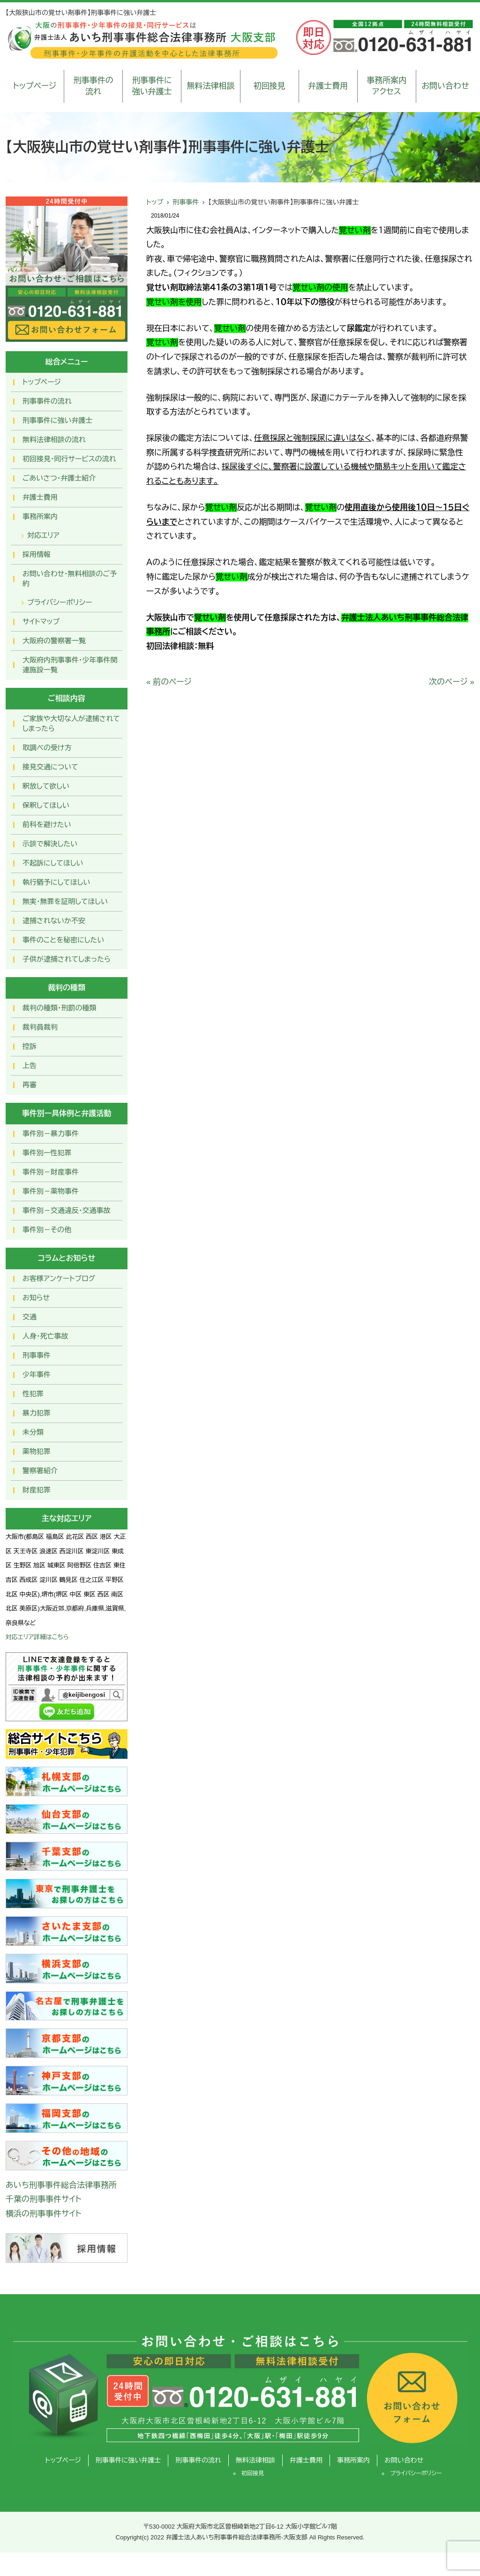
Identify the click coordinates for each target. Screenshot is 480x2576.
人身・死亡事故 (45, 1336)
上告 (29, 1066)
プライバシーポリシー (59, 602)
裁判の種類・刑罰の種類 (59, 1008)
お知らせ (36, 1298)
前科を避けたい (46, 825)
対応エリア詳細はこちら (37, 1637)
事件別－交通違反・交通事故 (66, 1210)
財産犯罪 (36, 1490)
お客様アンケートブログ (58, 1278)
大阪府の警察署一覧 (54, 641)
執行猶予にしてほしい (56, 882)
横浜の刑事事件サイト (44, 2213)
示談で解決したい (49, 844)
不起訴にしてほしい (52, 863)
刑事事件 (185, 202)
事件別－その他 (46, 1230)
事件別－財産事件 (50, 1172)
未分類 (33, 1432)
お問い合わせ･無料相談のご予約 (69, 579)
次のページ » (451, 682)
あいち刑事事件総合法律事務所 (61, 2185)
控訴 (29, 1046)
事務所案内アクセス (386, 86)
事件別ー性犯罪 (46, 1153)
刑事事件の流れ (93, 86)
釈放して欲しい (45, 786)
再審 (29, 1085)
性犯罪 (33, 1394)
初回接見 (269, 86)
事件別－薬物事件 (50, 1191)
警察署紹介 (40, 1471)
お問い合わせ (445, 86)
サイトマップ (41, 621)
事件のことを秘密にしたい (63, 940)
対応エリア (43, 535)
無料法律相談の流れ (54, 440)
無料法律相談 (210, 86)
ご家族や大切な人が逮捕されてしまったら (71, 723)
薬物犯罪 (36, 1451)
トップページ (35, 86)
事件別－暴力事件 (50, 1133)
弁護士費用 (328, 86)
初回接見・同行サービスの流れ (69, 459)
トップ (154, 202)
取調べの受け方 (46, 748)
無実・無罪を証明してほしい (65, 901)
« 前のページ (169, 682)
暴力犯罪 (36, 1413)
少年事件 (36, 1374)
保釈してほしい (45, 805)
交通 (29, 1317)
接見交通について (50, 767)
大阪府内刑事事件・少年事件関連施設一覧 (70, 665)
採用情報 (36, 554)
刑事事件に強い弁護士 (152, 86)
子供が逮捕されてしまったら (66, 959)
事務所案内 (40, 516)
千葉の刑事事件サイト (44, 2199)
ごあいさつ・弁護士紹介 (59, 478)
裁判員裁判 (40, 1027)
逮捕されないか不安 (53, 921)
